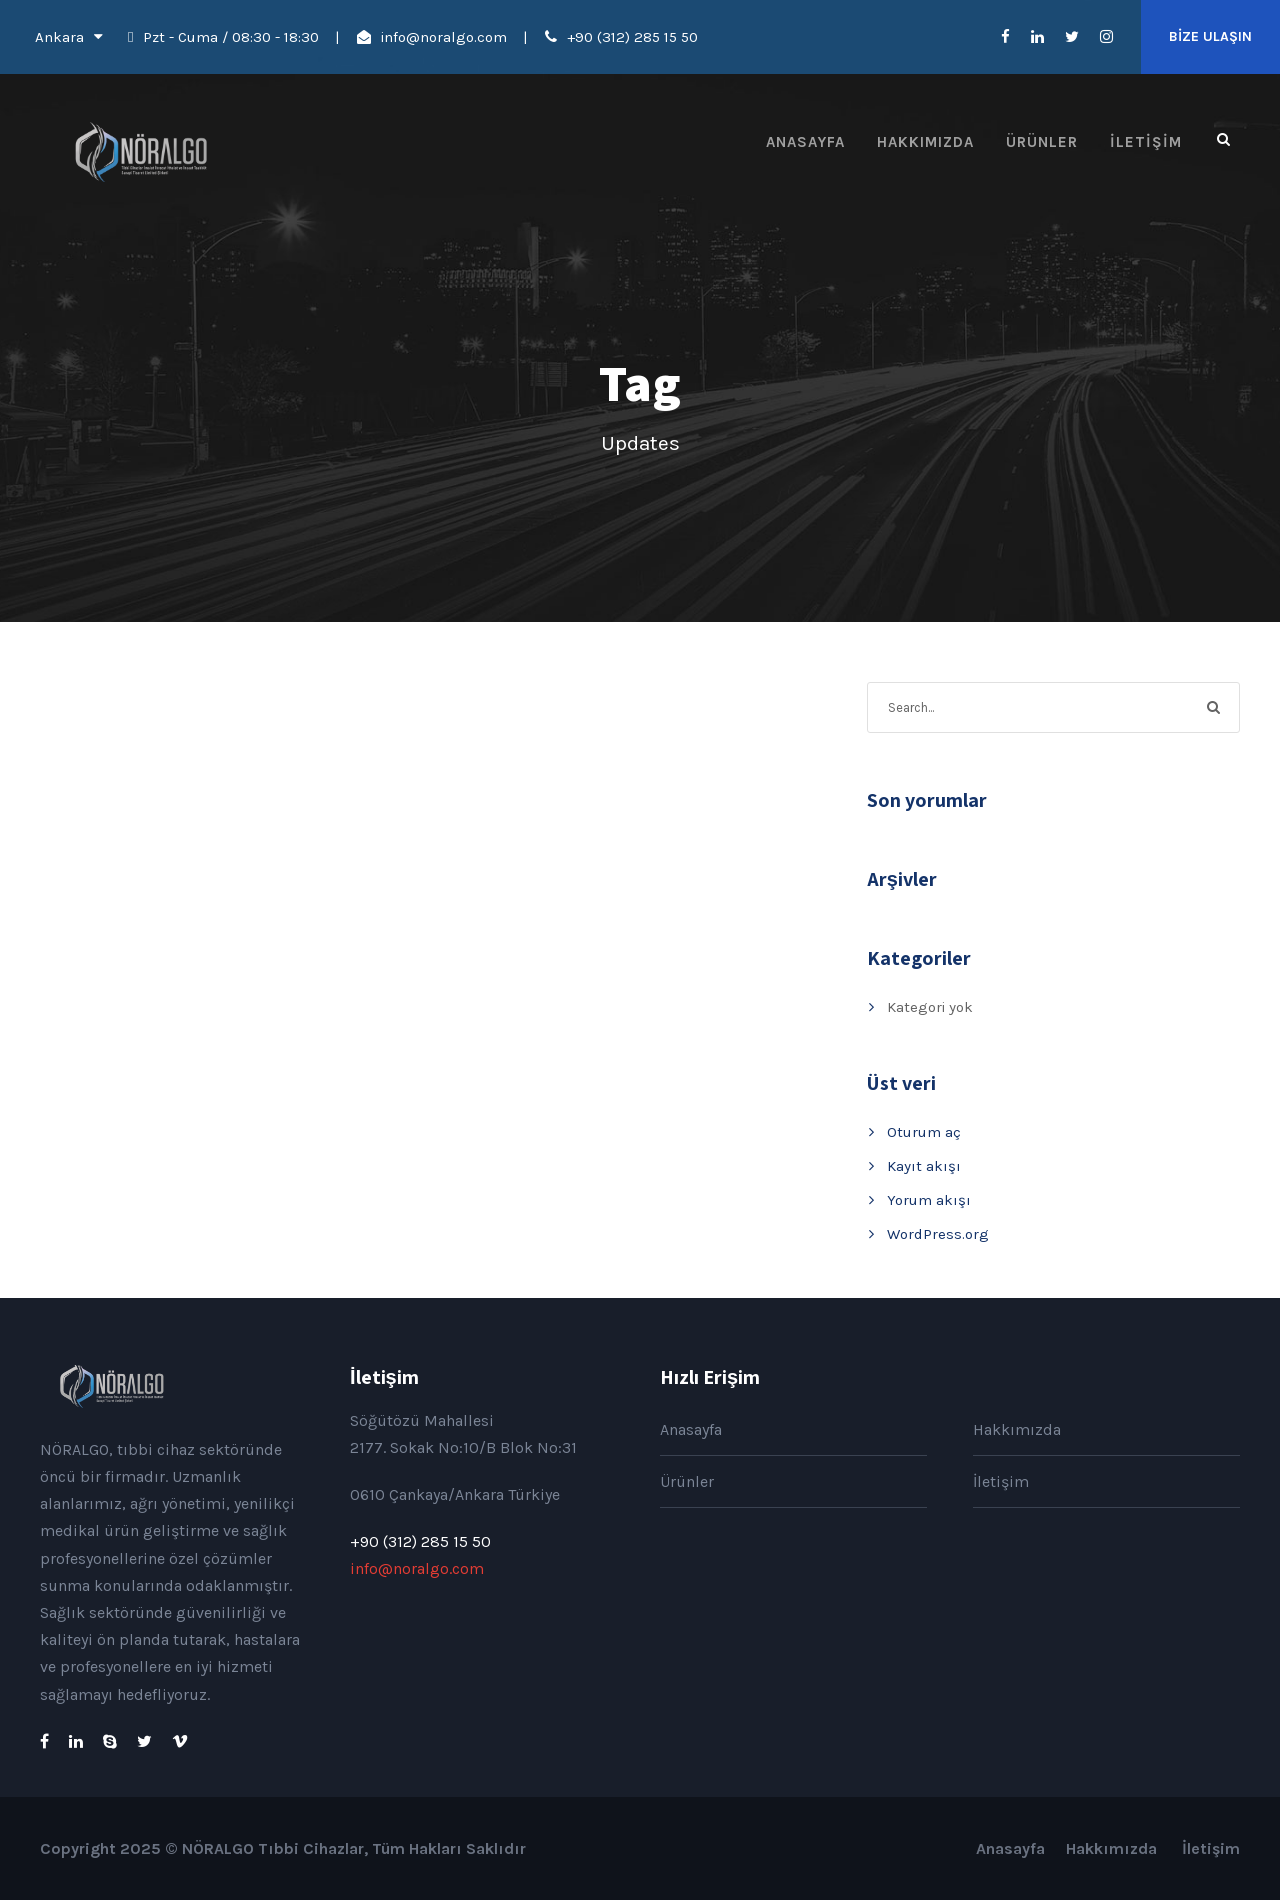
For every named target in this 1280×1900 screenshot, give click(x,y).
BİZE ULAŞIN (1210, 36)
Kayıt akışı (924, 1166)
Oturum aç (924, 1132)
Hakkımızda (925, 142)
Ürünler (1042, 142)
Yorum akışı (929, 1200)
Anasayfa (805, 142)
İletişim (1146, 142)
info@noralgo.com (444, 37)
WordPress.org (938, 1234)
